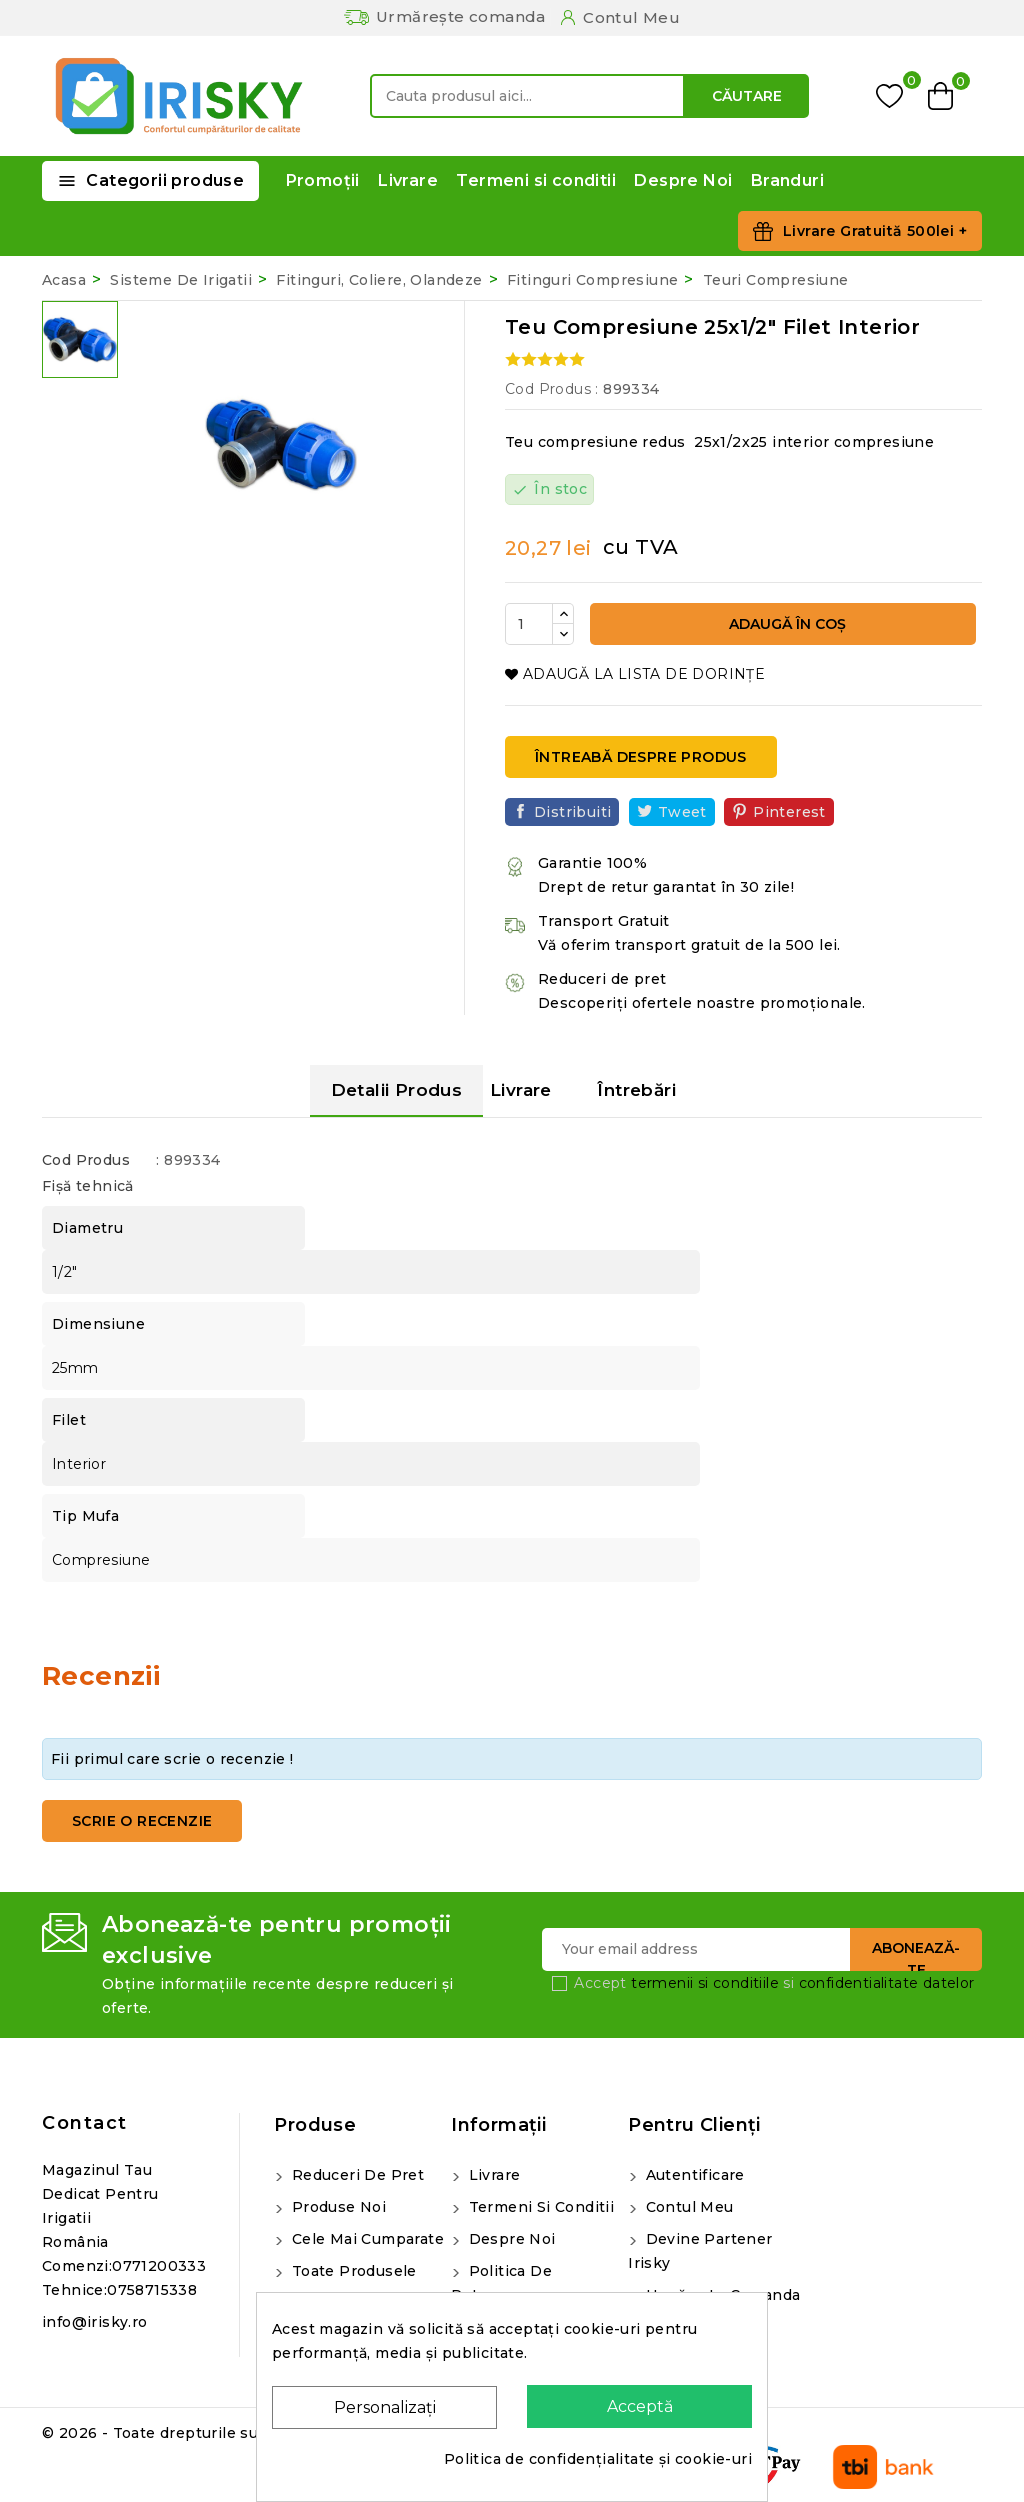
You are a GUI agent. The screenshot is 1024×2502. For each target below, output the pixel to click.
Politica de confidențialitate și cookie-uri (598, 2459)
